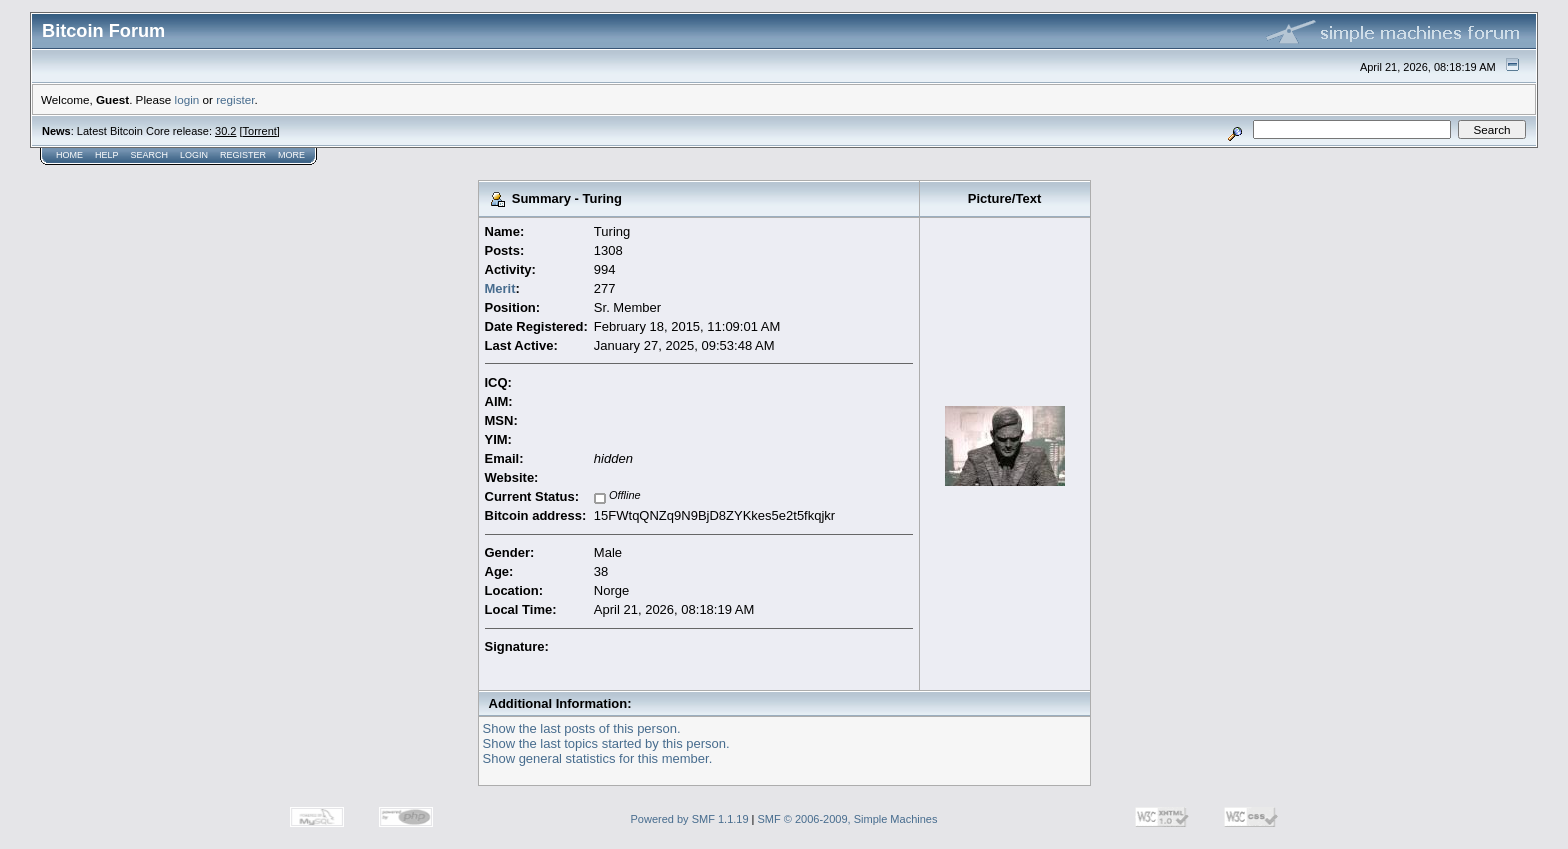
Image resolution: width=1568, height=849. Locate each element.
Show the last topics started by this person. (606, 743)
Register (243, 155)
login (187, 99)
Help (107, 155)
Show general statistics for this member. (598, 758)
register (235, 99)
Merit (500, 288)
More (291, 155)
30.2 (225, 131)
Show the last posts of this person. (582, 728)
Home (69, 155)
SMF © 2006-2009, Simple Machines (848, 819)
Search (150, 155)
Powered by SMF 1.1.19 (690, 819)
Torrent (260, 131)
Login (194, 155)
